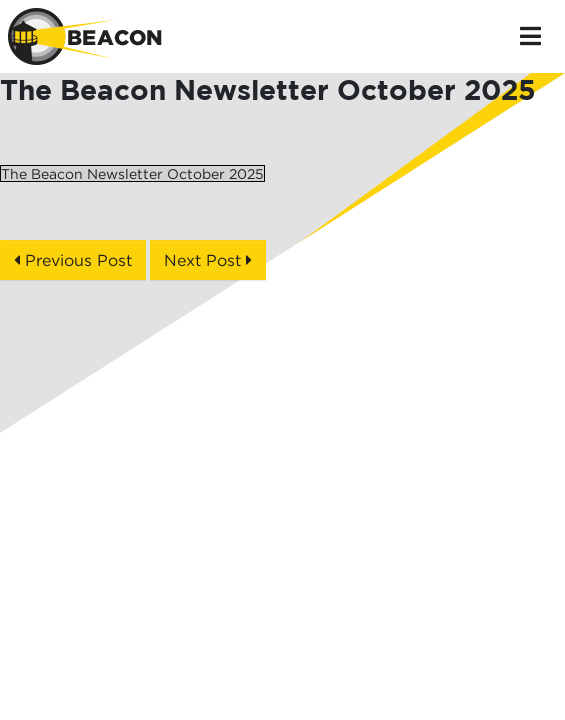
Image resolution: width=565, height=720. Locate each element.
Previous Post (73, 260)
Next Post (208, 260)
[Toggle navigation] (530, 36)
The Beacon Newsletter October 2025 (132, 173)
